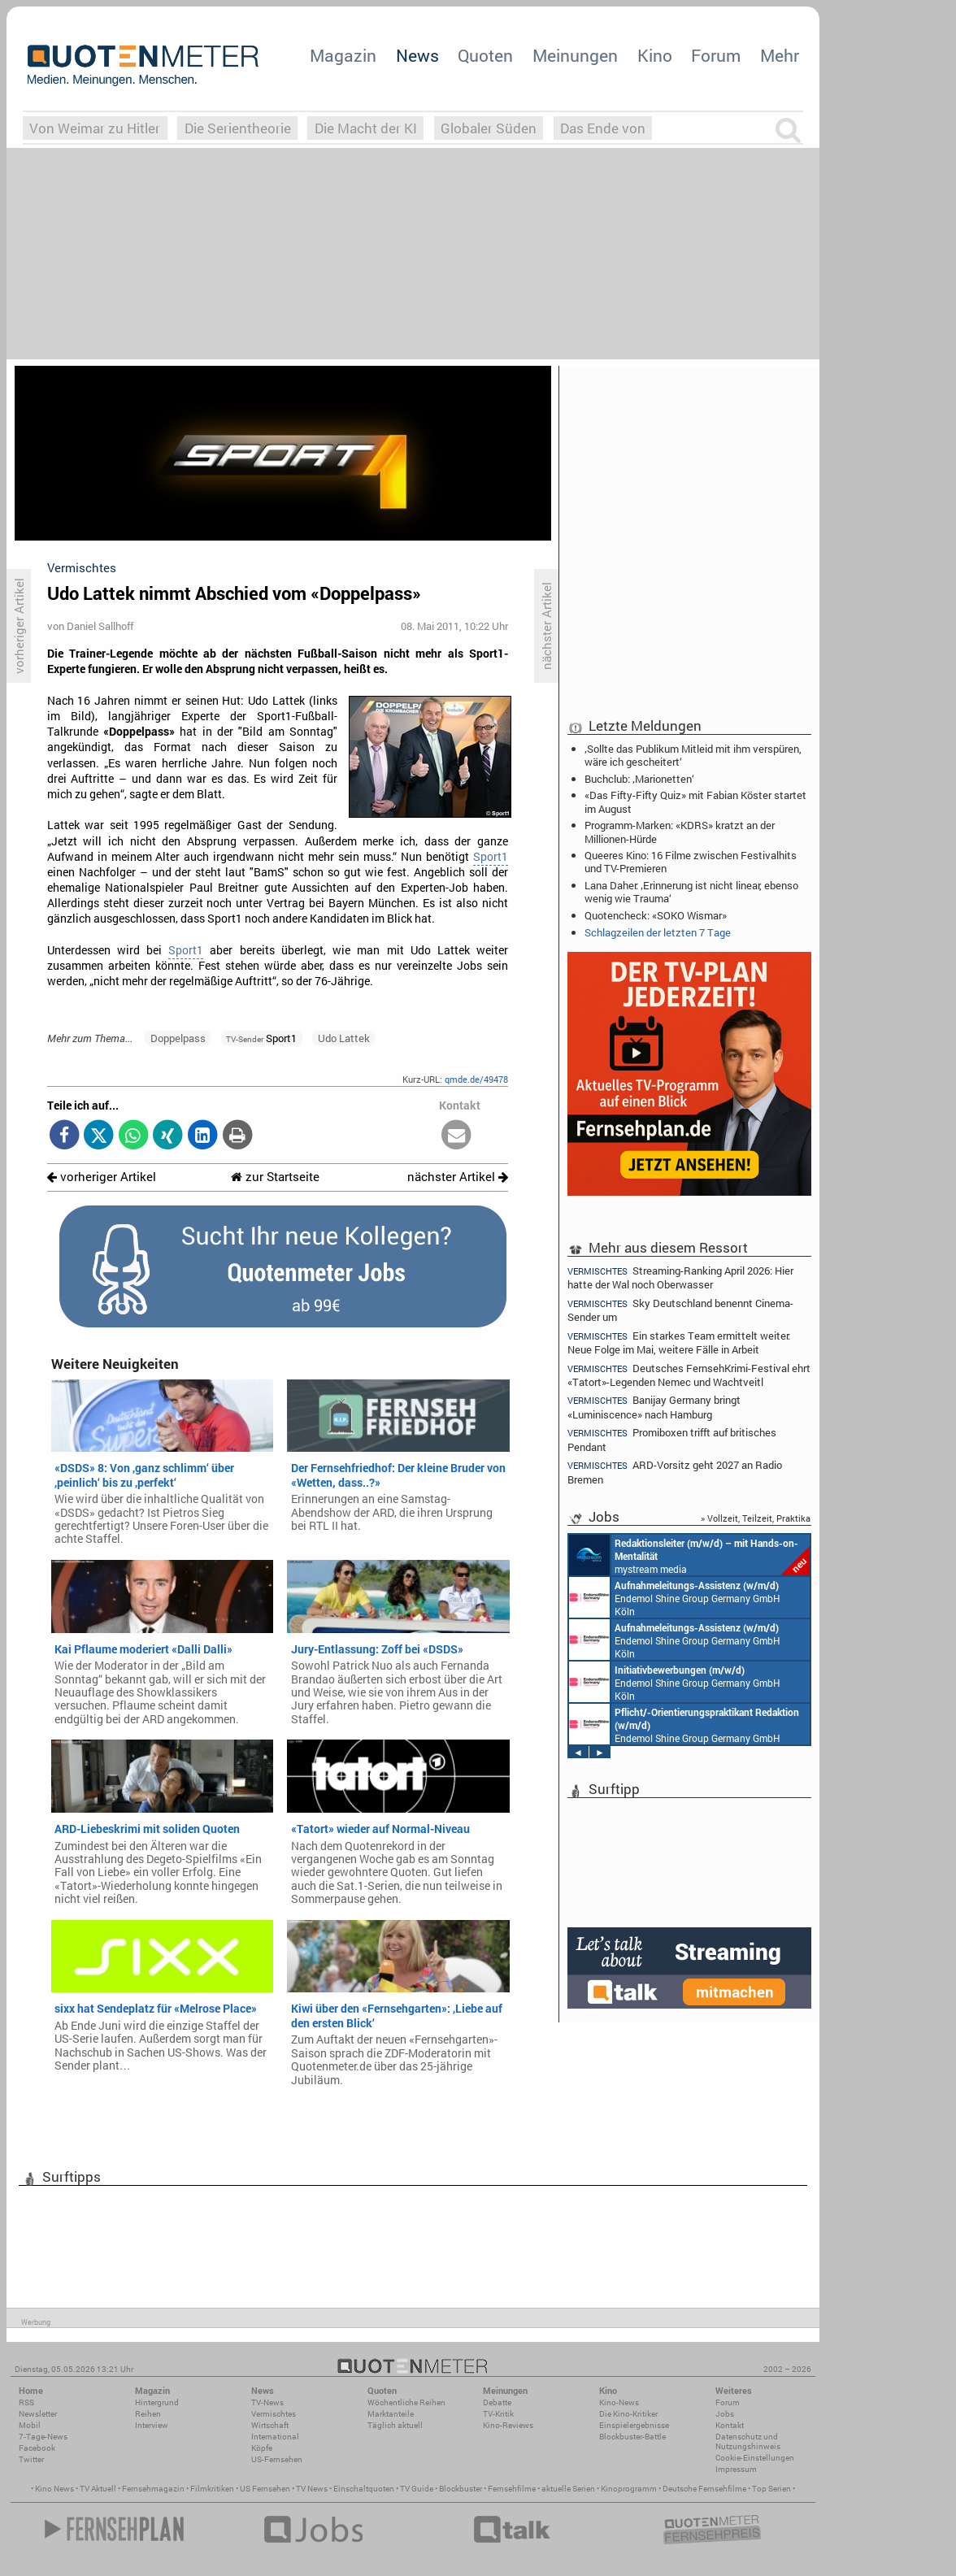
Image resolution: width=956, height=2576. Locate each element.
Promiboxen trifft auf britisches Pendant (671, 1439)
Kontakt (729, 2425)
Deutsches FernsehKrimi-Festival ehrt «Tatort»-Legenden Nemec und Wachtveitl (688, 1375)
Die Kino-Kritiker (628, 2414)
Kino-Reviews (508, 2425)
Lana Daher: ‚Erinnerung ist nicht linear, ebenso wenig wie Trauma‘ (691, 892)
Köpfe (261, 2448)
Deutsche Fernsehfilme (704, 2488)
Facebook (37, 2448)
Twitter (31, 2459)
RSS (26, 2402)
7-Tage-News (43, 2436)
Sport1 (490, 856)
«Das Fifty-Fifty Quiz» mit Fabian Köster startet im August (695, 801)
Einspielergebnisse (634, 2425)
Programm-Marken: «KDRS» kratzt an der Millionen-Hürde (679, 831)
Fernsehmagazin (153, 2488)
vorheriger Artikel (101, 1176)
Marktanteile (390, 2414)
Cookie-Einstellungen (754, 2457)
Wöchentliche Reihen (406, 2402)
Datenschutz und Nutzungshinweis (747, 2441)
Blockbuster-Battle (632, 2436)
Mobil (30, 2425)
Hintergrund (157, 2402)
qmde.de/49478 (476, 1079)
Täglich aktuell (395, 2425)
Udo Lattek (344, 1038)
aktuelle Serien (568, 2488)
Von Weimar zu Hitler (94, 128)
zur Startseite (275, 1176)
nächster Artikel (457, 1176)
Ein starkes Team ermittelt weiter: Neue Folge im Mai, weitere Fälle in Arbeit (678, 1342)
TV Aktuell (98, 2488)
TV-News (267, 2402)
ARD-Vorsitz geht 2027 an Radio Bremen (674, 1471)
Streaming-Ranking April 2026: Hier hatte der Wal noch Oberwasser (680, 1277)
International (275, 2436)
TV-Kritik (498, 2414)
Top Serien (771, 2488)
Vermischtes (273, 2414)
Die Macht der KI (366, 128)
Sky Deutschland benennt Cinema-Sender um (680, 1310)
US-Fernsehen (276, 2459)
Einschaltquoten (363, 2488)
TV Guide (416, 2488)
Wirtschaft (270, 2425)
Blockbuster (460, 2488)
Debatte (497, 2402)
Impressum (736, 2469)
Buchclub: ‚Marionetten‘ (639, 778)
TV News (312, 2488)
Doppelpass (178, 1038)
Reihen (148, 2414)
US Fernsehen (265, 2488)
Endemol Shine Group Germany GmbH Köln (674, 1597)
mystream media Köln (689, 1555)
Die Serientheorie (238, 128)
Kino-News (619, 2402)
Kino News (54, 2488)
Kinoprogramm (629, 2488)
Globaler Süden (489, 128)
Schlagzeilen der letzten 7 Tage (657, 932)
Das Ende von (602, 128)
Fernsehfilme (512, 2488)
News (417, 55)
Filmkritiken (212, 2488)
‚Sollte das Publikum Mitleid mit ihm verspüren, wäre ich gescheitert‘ (693, 755)
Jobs (724, 2414)
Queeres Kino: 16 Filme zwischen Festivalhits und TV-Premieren (690, 861)
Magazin (343, 55)
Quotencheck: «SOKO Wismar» (655, 915)
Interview (151, 2425)
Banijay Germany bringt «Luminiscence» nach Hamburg (654, 1406)
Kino (654, 55)
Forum (716, 55)
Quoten (485, 55)
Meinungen (575, 55)
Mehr (779, 55)
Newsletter (38, 2414)
